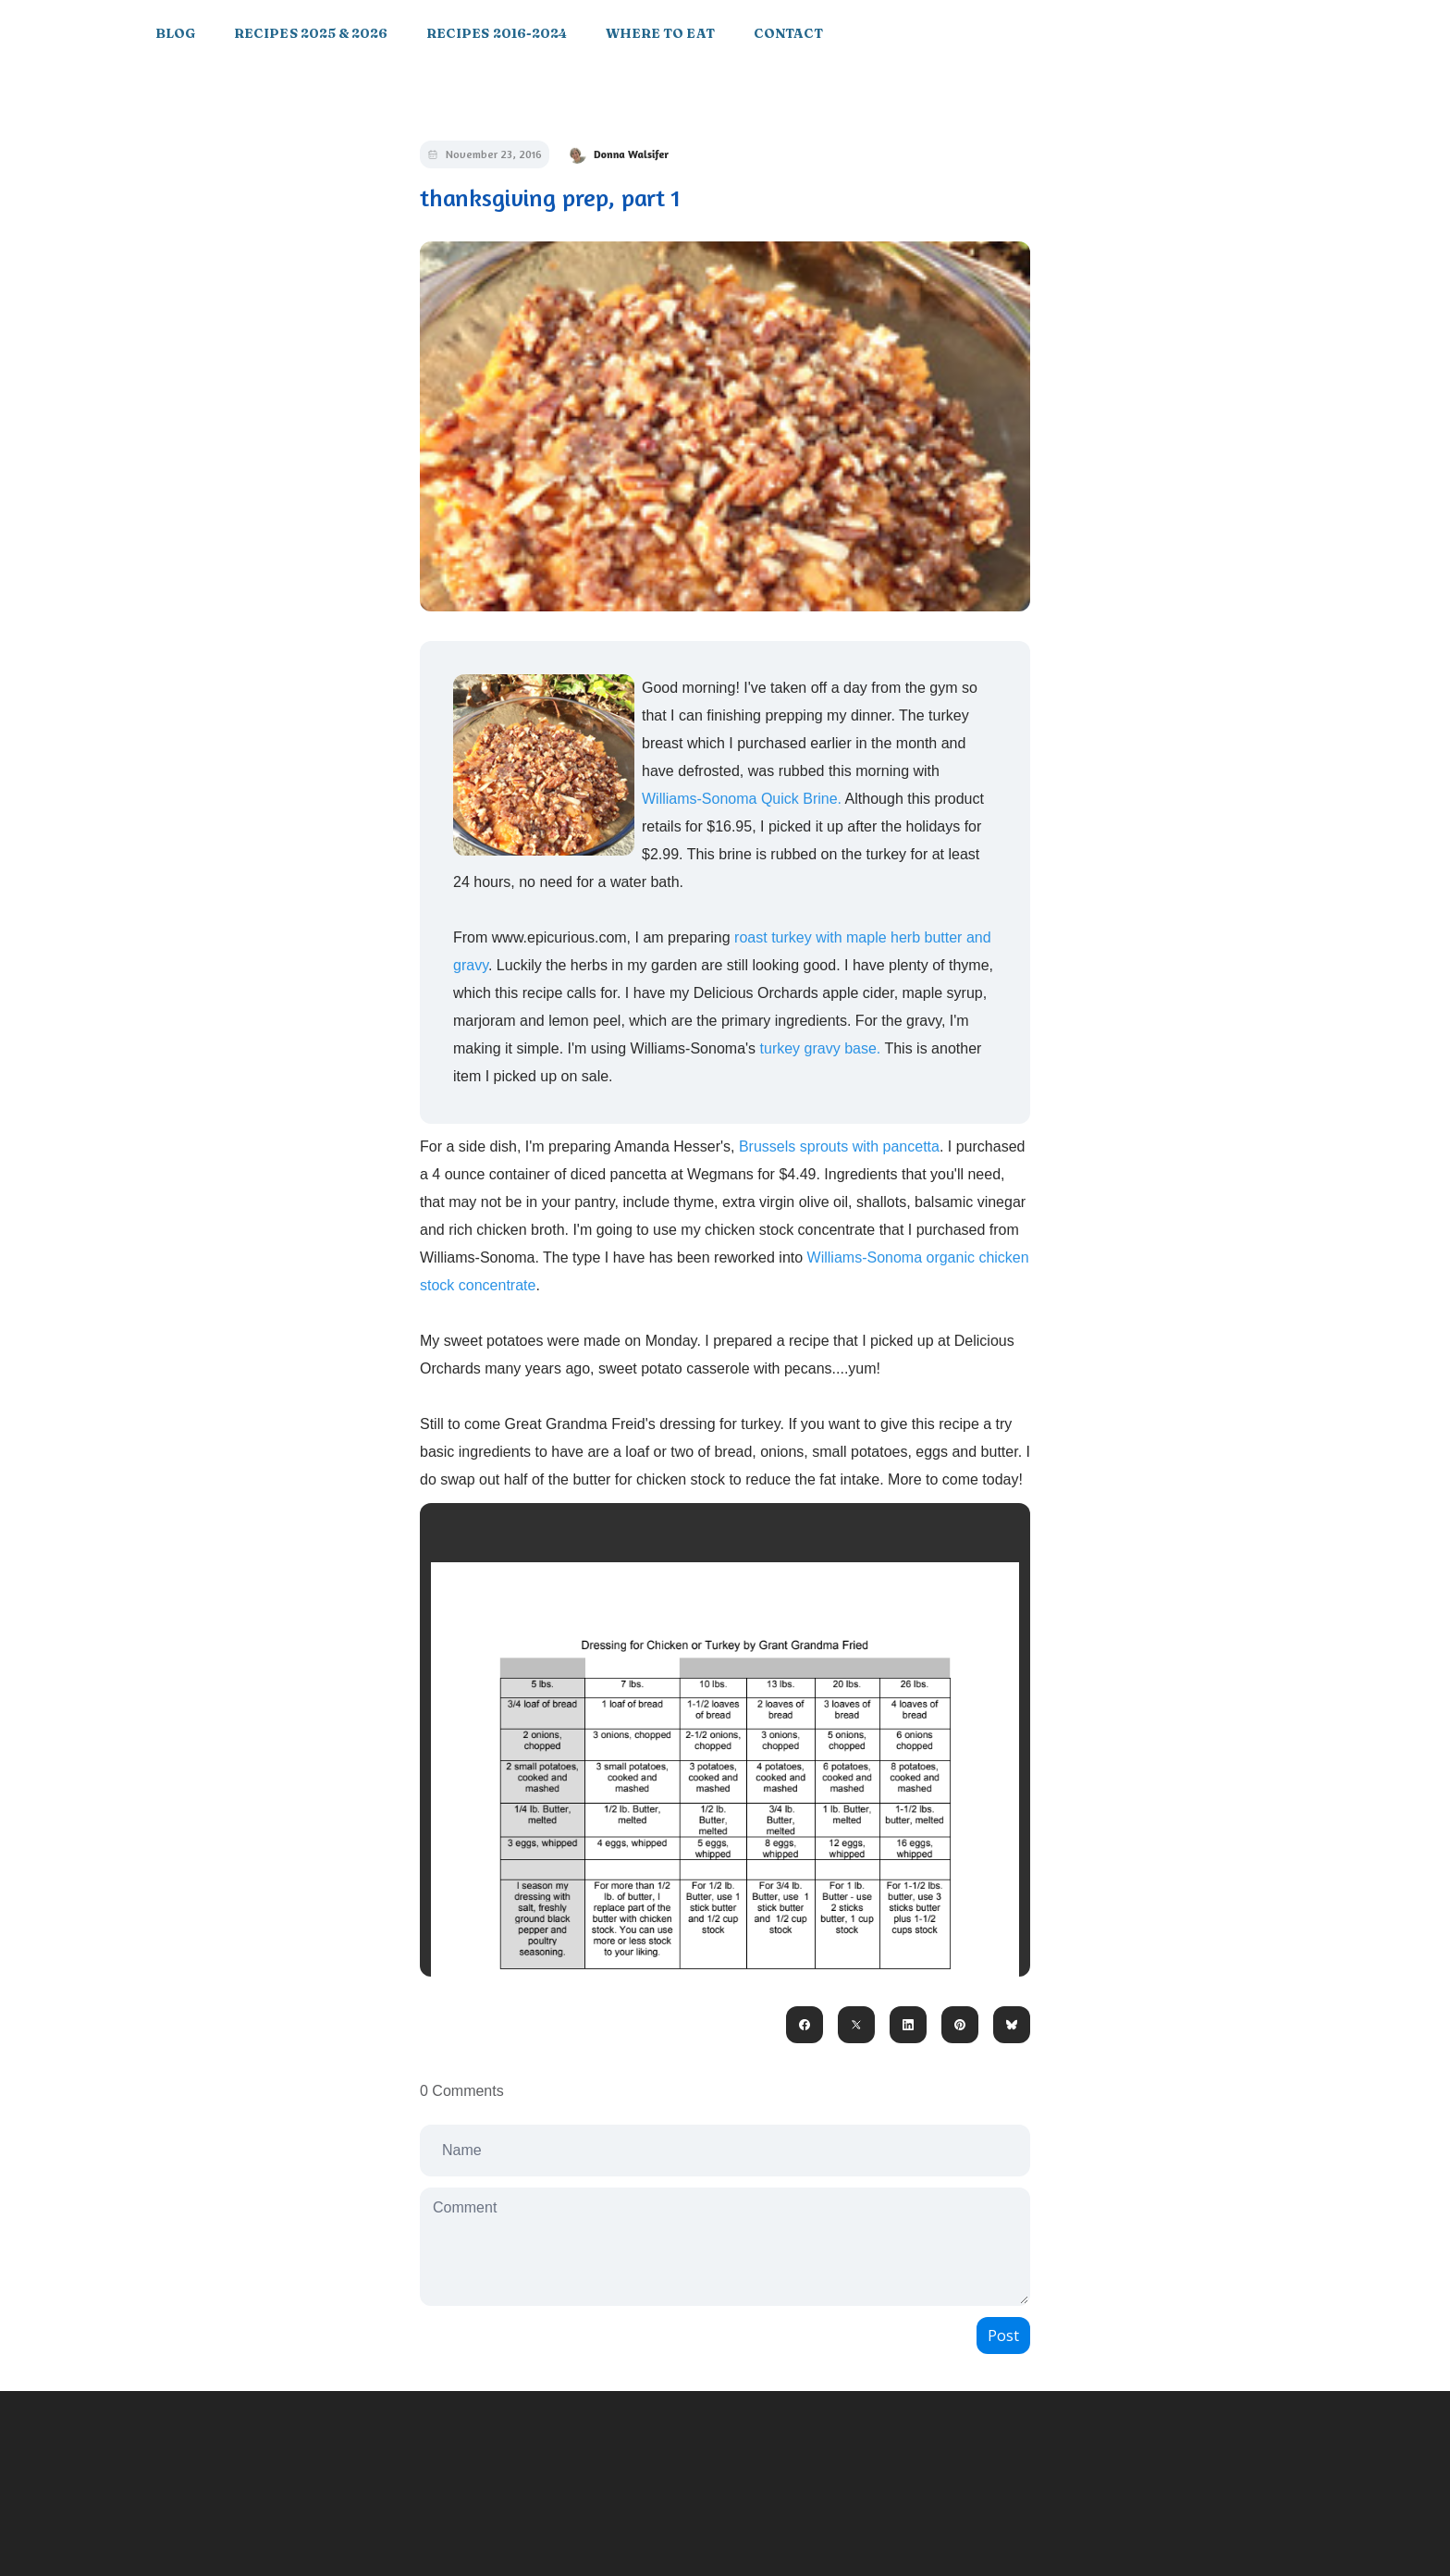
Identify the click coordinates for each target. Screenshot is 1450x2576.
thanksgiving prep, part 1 (550, 197)
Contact (788, 33)
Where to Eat (660, 33)
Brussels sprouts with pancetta (839, 1146)
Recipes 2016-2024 (496, 33)
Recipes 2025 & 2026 (310, 33)
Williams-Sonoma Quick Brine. (743, 799)
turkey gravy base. (820, 1048)
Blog (175, 33)
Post (1003, 2335)
